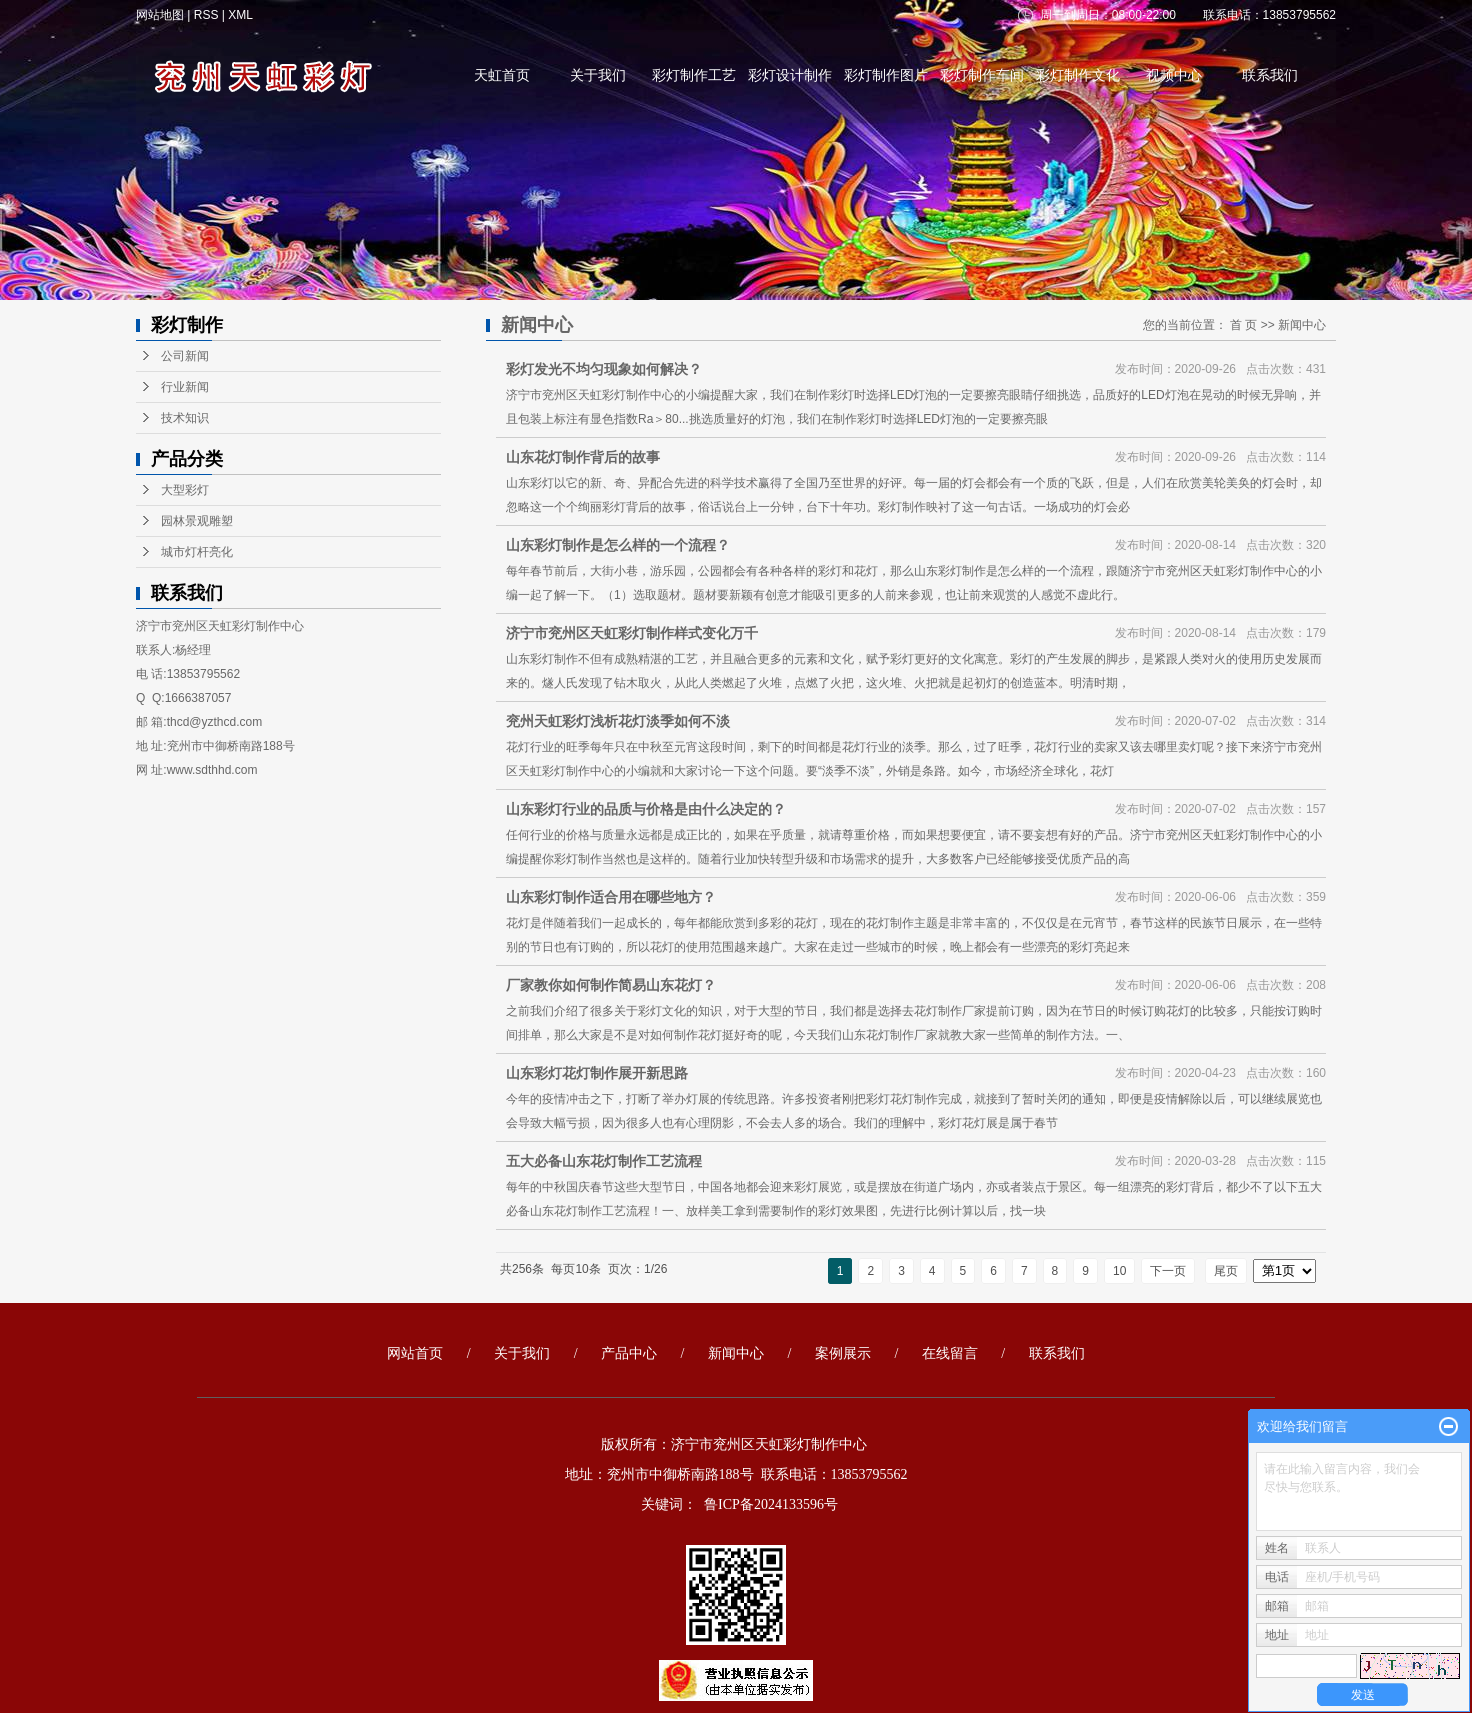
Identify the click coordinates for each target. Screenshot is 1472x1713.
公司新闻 (185, 356)
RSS (206, 15)
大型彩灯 (185, 490)
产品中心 (629, 1353)
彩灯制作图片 (886, 75)
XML (240, 15)
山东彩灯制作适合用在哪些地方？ (611, 897)
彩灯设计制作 (790, 75)
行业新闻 (185, 387)
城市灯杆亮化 (197, 552)
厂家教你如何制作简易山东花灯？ (611, 985)
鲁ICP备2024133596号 (771, 1504)
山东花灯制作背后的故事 (583, 457)
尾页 (1226, 1271)
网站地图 (161, 15)
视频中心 (1174, 75)
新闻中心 (1302, 325)
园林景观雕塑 (197, 521)
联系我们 (1270, 75)
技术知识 (185, 418)
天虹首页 (502, 75)
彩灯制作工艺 (694, 75)
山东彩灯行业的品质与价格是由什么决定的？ (646, 809)
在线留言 (950, 1353)
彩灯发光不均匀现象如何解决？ (604, 369)
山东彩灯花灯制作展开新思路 (597, 1073)
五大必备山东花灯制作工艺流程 (604, 1161)
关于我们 (598, 75)
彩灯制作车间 (982, 75)
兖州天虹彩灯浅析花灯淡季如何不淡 (618, 721)
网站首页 (415, 1353)
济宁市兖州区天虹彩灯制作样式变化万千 (632, 633)
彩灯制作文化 (1078, 75)
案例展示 (843, 1353)
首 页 (1243, 325)
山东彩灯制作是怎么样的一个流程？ (618, 545)
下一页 (1168, 1271)
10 (1119, 1271)
